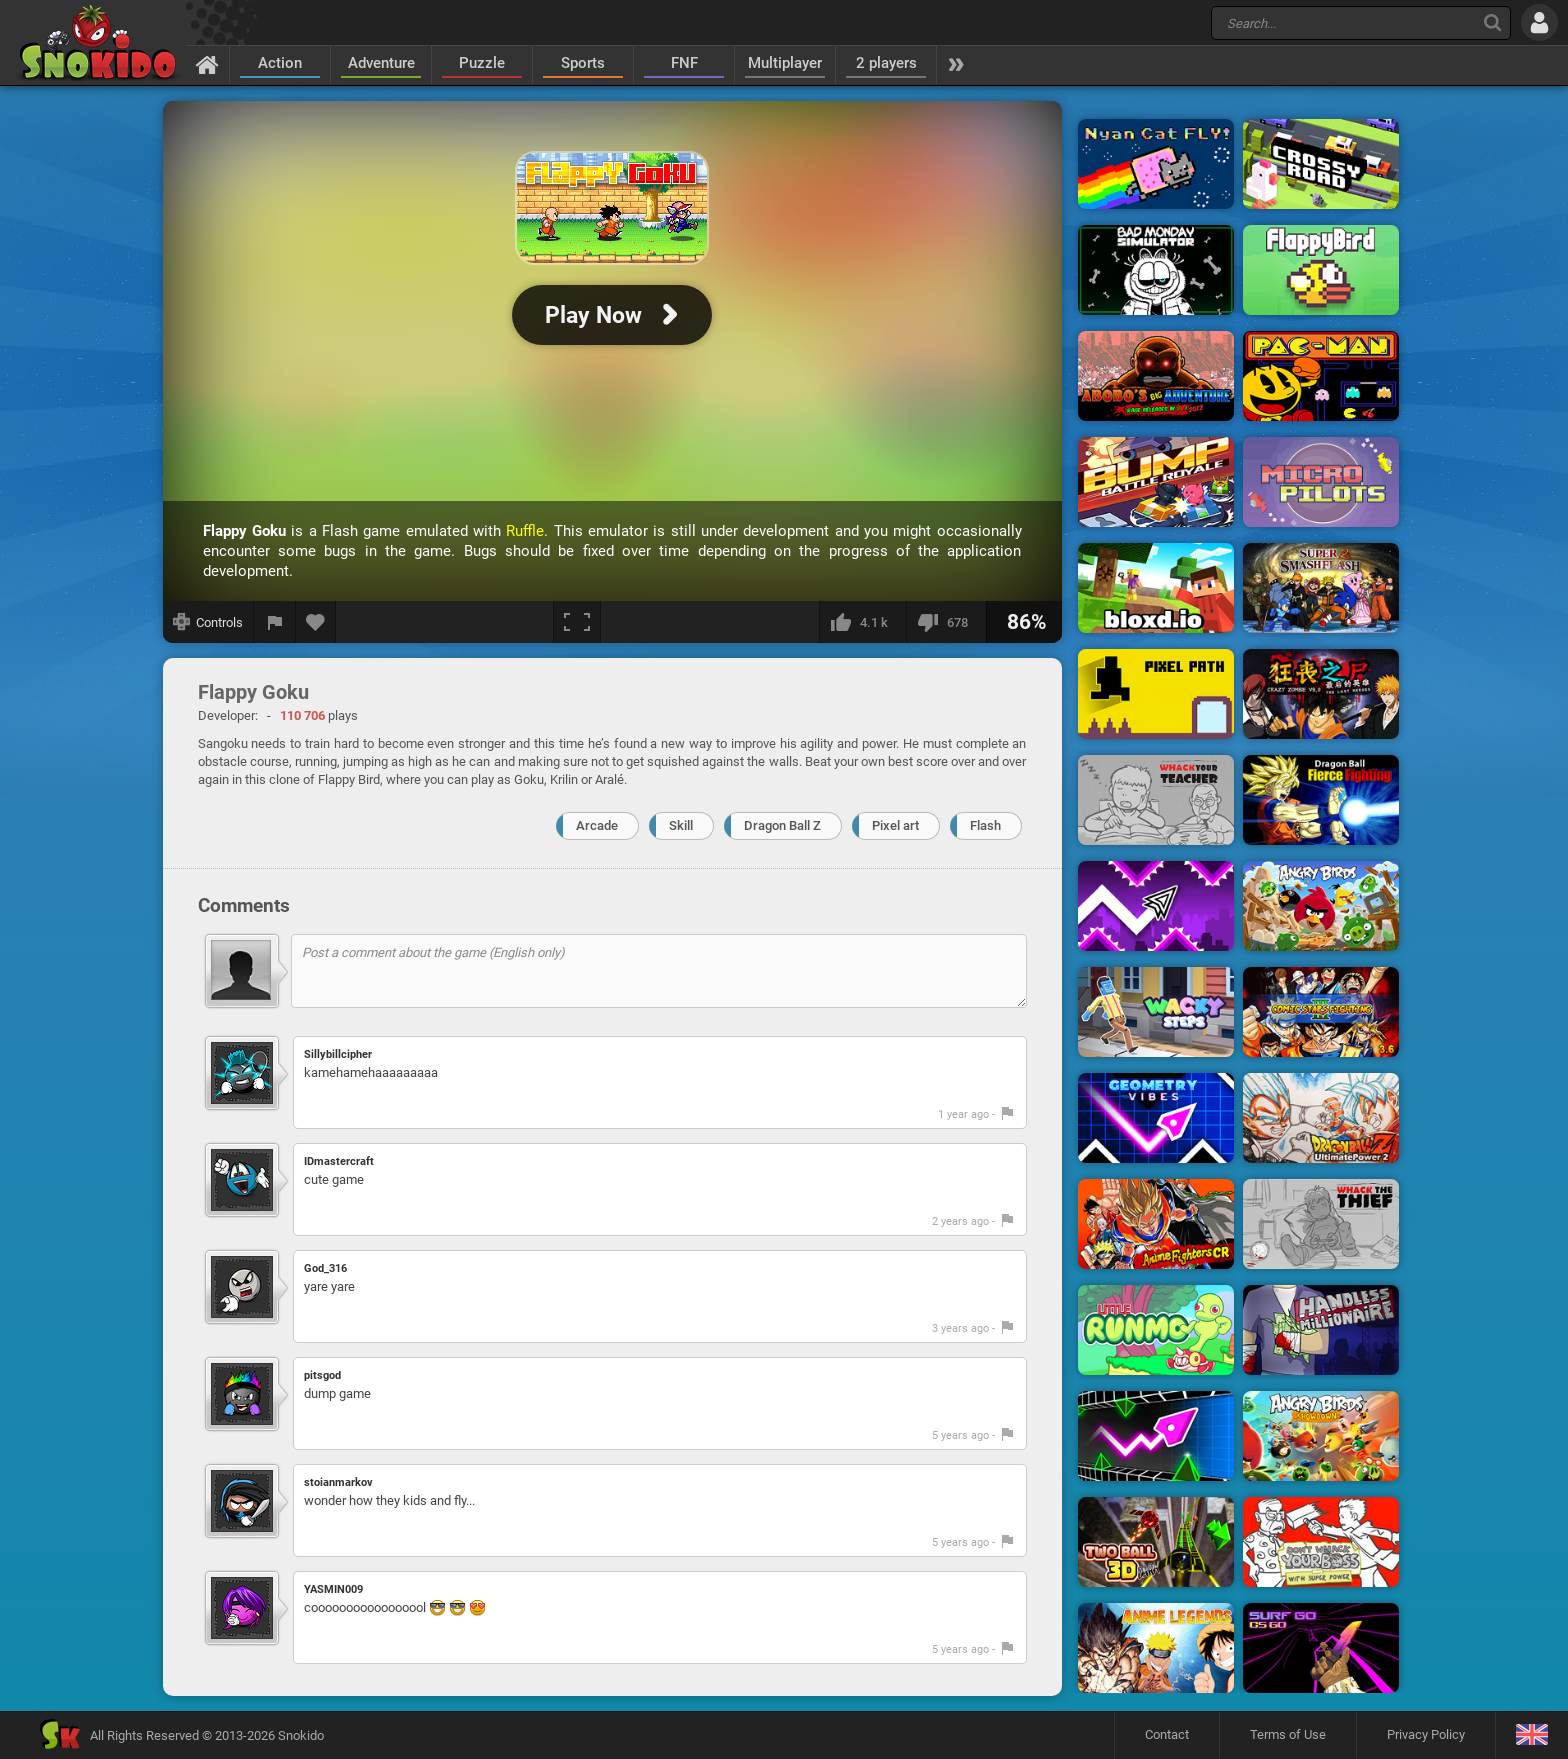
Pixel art (895, 825)
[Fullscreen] (577, 622)
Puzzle (482, 63)
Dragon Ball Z (782, 825)
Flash (985, 825)
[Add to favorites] (316, 622)
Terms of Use (1288, 1734)
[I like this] (862, 622)
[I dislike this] (946, 622)
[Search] (1492, 22)
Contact (1167, 1734)
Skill (681, 825)
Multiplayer (785, 63)
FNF (684, 63)
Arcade (597, 825)
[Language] (1531, 1735)
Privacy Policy (1426, 1734)
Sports (583, 63)
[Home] (207, 64)
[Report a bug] (275, 622)
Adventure (381, 63)
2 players (886, 63)
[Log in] (1539, 22)
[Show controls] (208, 622)
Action (280, 63)
